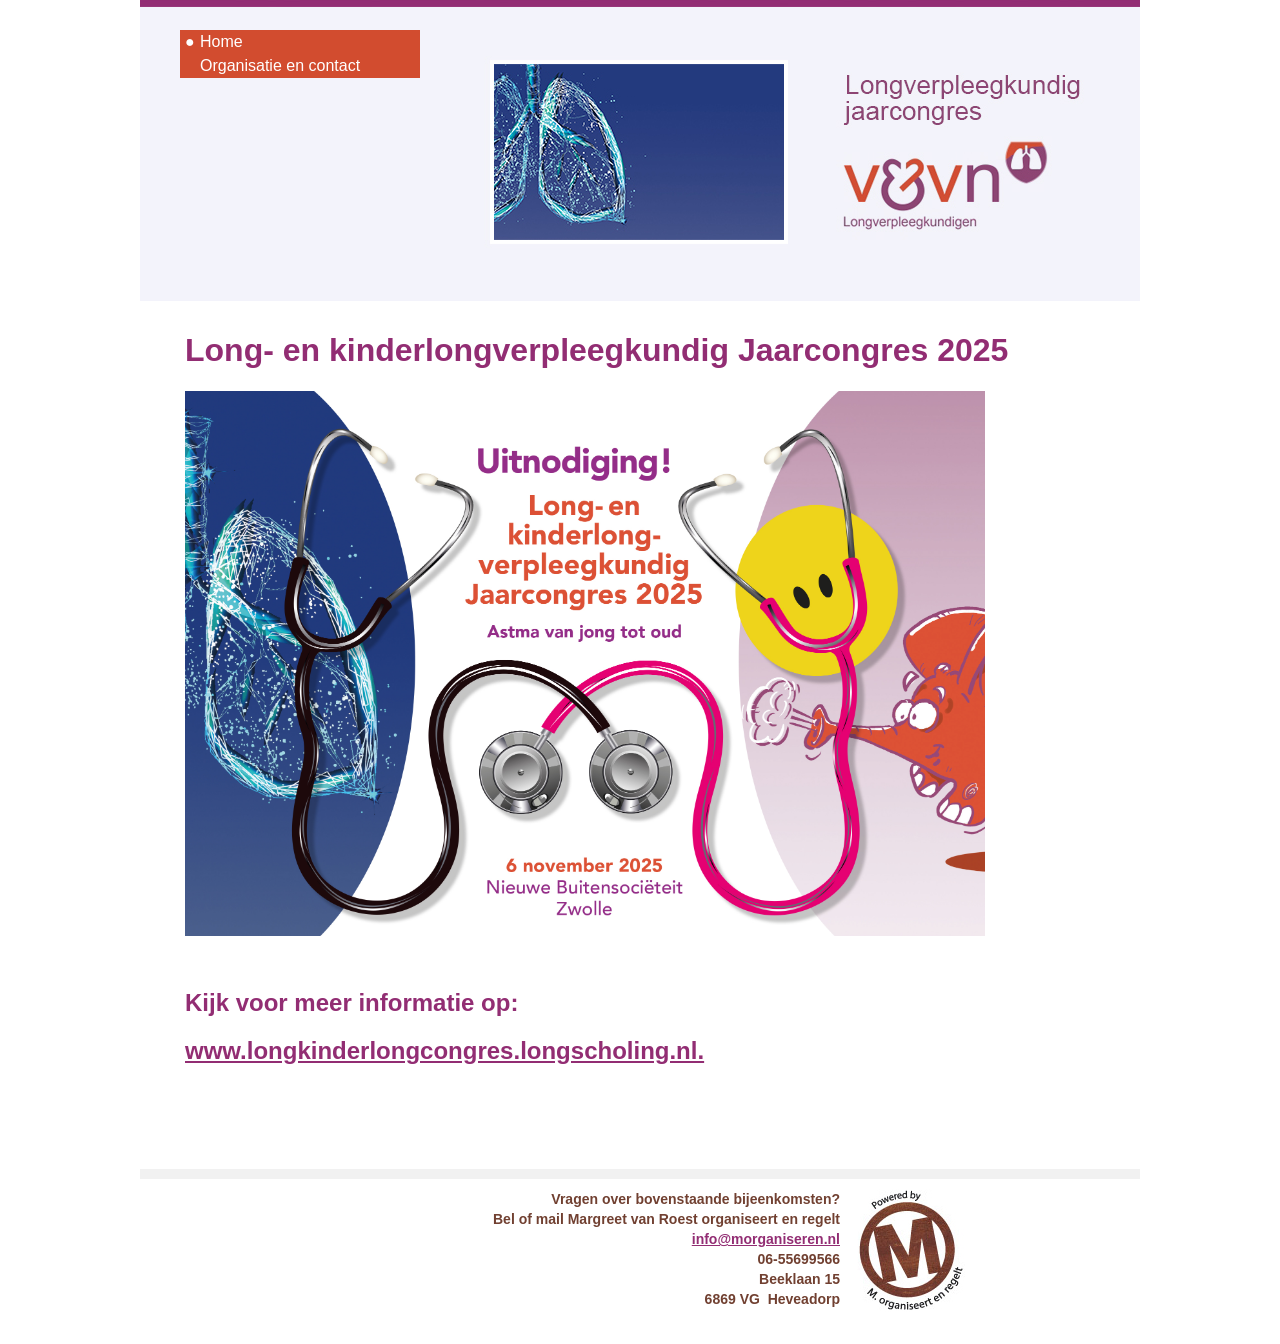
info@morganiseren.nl (766, 1239)
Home (221, 41)
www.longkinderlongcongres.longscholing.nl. (444, 1050)
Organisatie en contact (280, 65)
